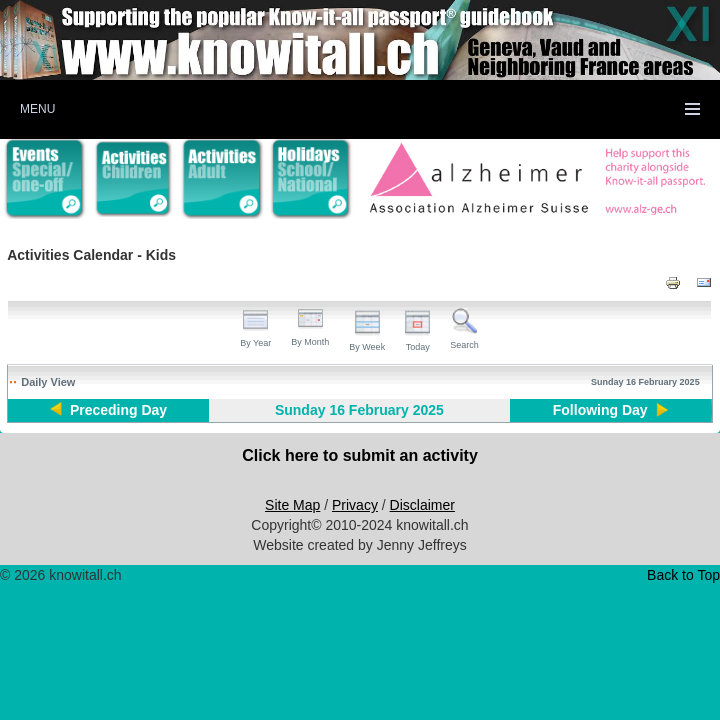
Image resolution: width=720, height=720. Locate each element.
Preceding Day (118, 410)
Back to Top (683, 575)
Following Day (600, 410)
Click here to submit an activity (360, 455)
